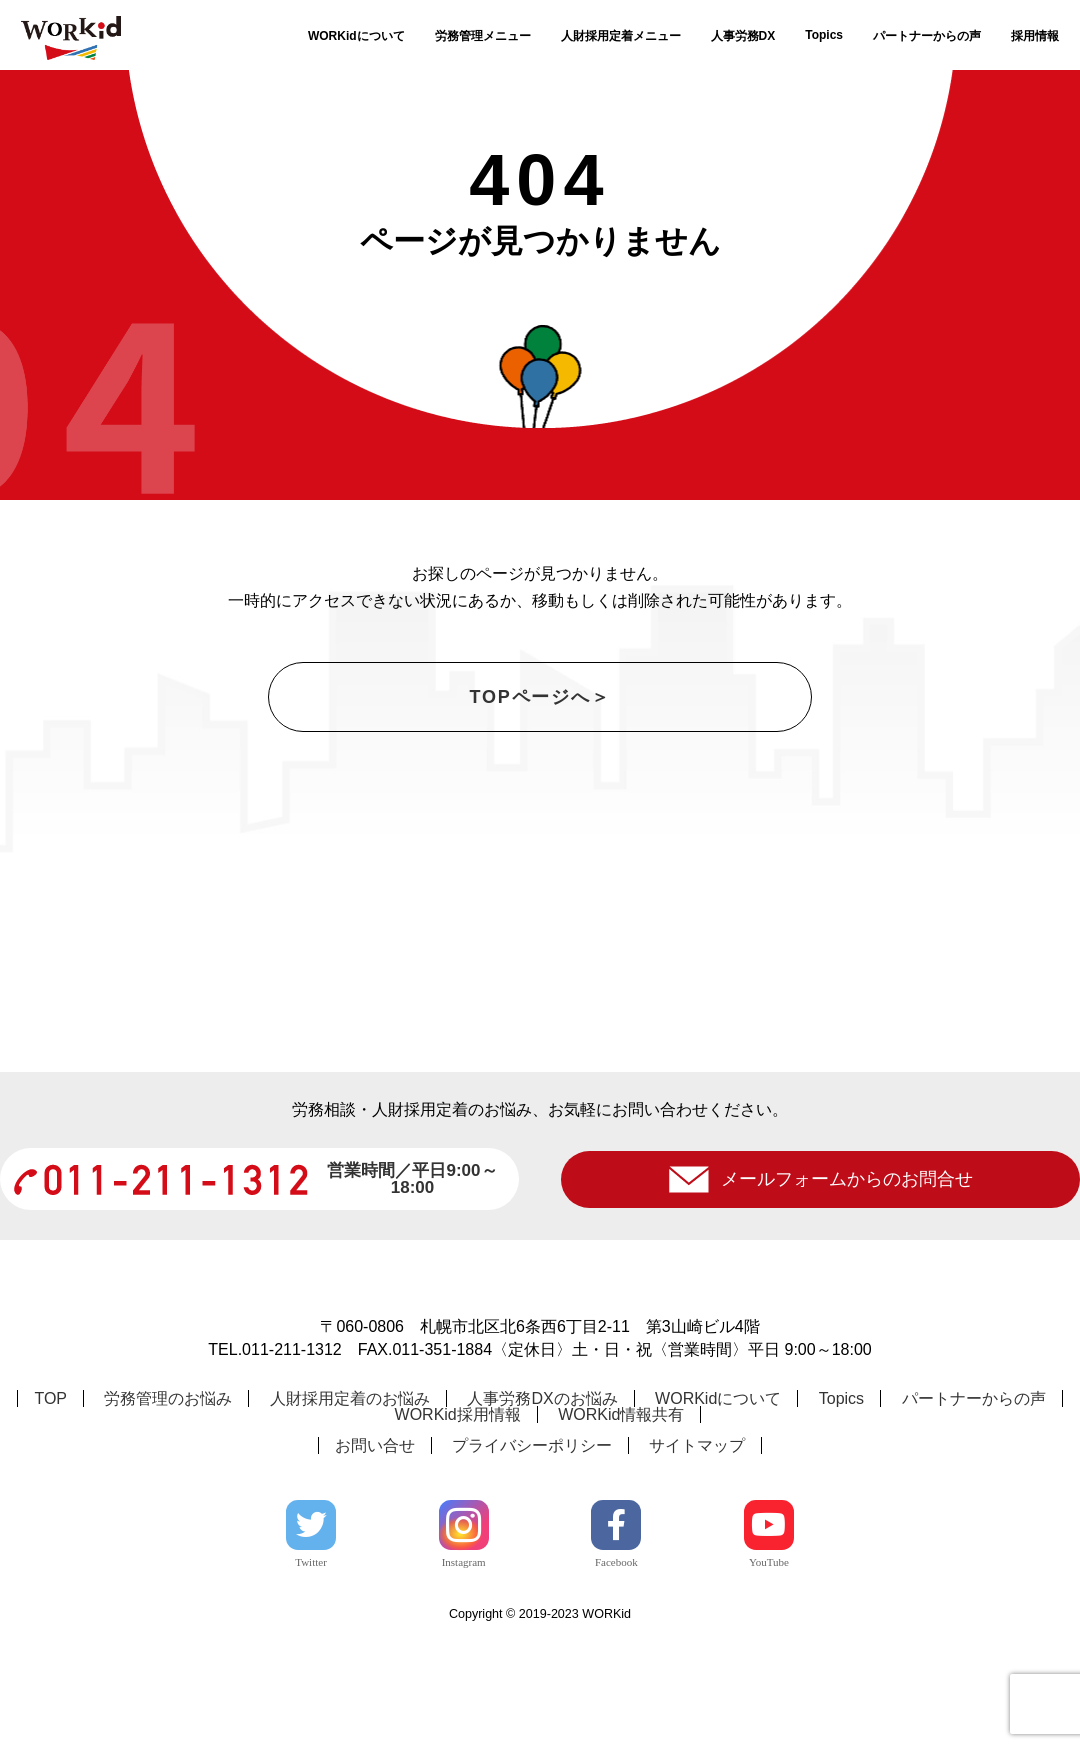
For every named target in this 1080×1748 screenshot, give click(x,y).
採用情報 (1035, 36)
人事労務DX (743, 36)
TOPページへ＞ (539, 697)
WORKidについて (356, 36)
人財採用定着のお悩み (350, 1515)
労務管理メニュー (483, 36)
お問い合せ (375, 1562)
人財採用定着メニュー (621, 36)
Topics (824, 35)
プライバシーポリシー (532, 1562)
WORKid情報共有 (621, 1531)
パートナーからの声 (927, 36)
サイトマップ (697, 1562)
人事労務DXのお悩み (542, 1515)
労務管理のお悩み (168, 1515)
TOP (50, 1515)
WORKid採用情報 (458, 1531)
